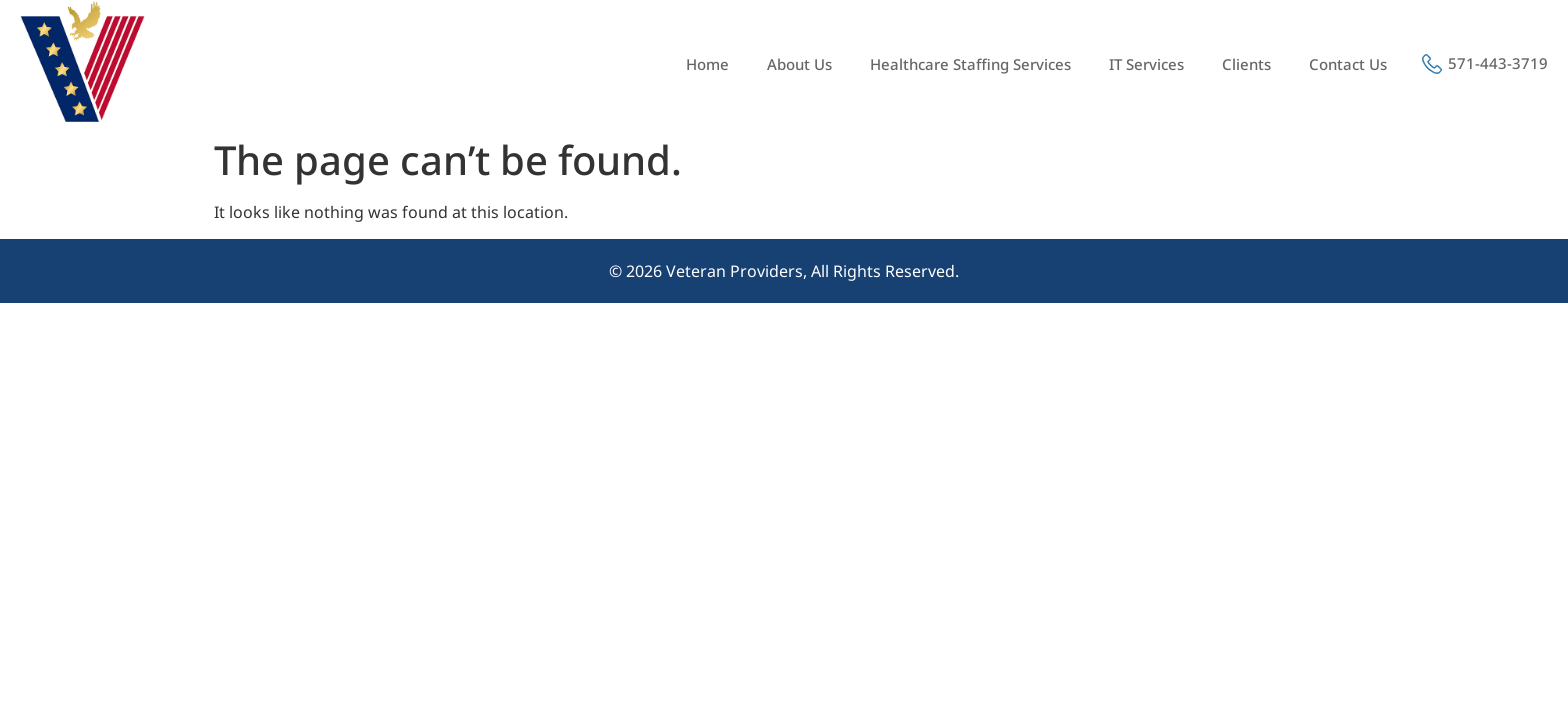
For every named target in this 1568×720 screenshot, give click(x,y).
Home (707, 64)
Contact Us (1348, 64)
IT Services (1146, 64)
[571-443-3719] (1432, 64)
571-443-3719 (1498, 63)
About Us (799, 64)
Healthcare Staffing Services (970, 64)
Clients (1246, 64)
